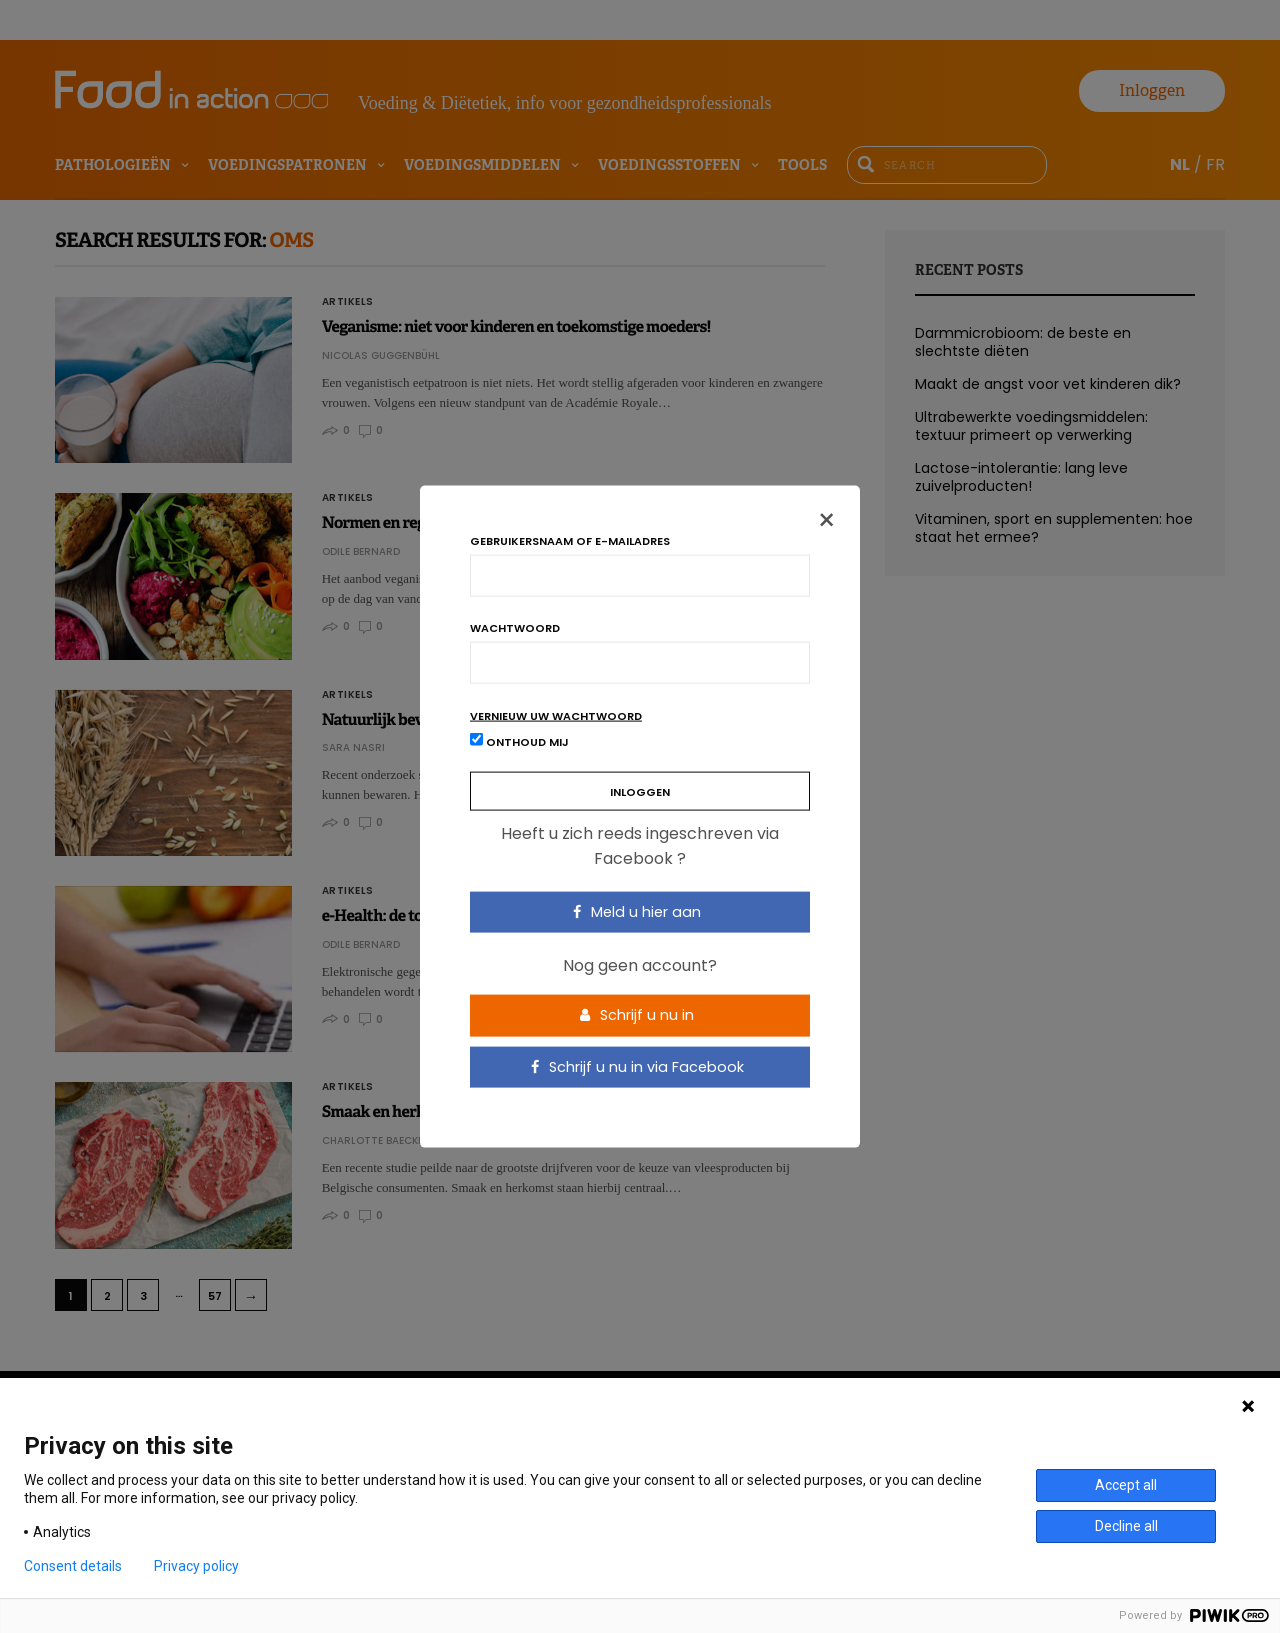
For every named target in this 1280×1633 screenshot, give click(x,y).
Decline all (1126, 1526)
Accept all (1126, 1485)
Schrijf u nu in (637, 1015)
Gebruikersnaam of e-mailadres (570, 540)
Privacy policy (196, 1566)
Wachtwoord (515, 627)
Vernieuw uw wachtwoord (556, 715)
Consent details (73, 1566)
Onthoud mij (519, 740)
